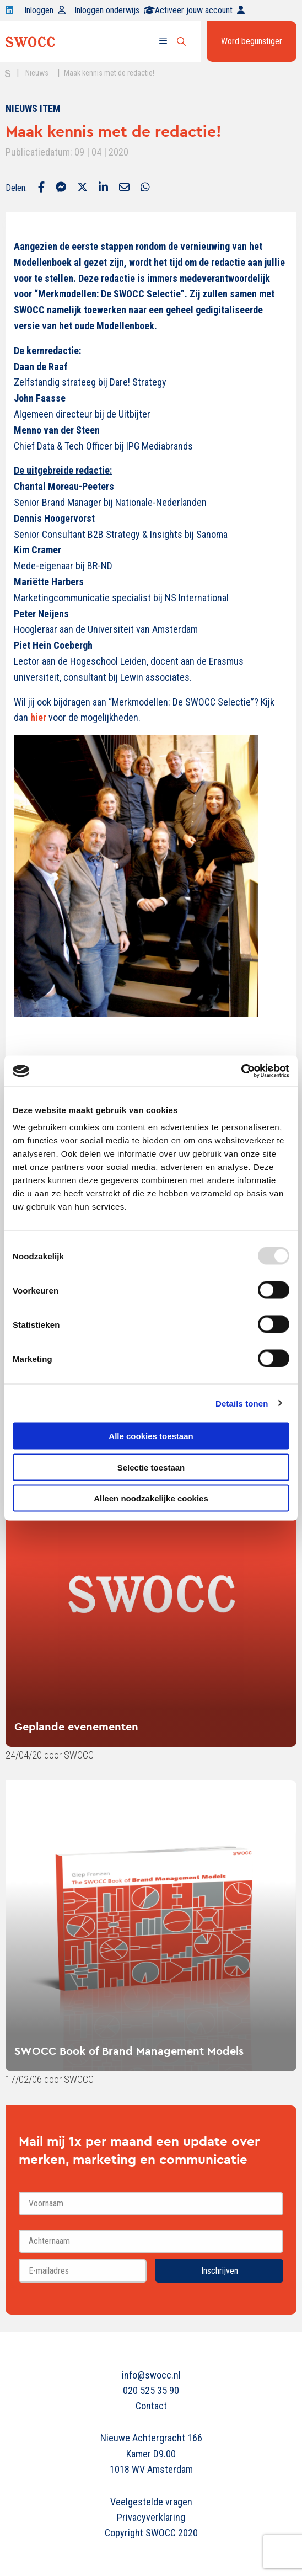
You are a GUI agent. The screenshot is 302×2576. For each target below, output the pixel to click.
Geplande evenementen (76, 1726)
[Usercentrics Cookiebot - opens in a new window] (241, 1071)
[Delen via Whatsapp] (145, 188)
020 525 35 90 (151, 2390)
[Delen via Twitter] (82, 188)
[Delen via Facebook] (41, 188)
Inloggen (45, 10)
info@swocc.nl (151, 2375)
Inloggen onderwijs (114, 10)
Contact (151, 2406)
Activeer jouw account (200, 10)
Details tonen (241, 1403)
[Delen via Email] (124, 188)
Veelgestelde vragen (151, 2502)
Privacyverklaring (151, 2517)
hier (38, 717)
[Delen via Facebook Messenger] (61, 188)
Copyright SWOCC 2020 (151, 2532)
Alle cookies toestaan (151, 1436)
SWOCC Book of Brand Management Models (129, 2050)
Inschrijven (219, 2270)
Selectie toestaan (151, 1467)
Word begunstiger (251, 41)
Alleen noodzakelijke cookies (151, 1498)
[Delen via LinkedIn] (103, 188)
